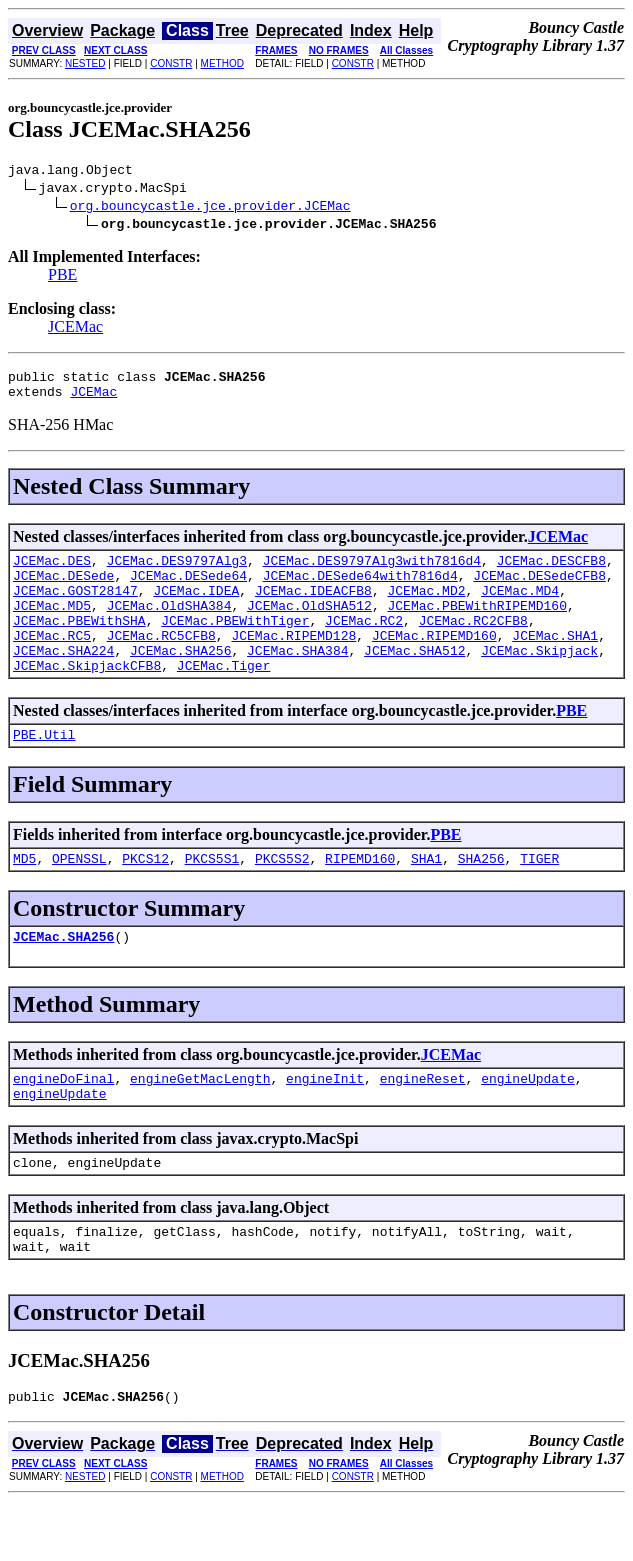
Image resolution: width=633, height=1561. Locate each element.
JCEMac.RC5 (52, 662)
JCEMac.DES (52, 572)
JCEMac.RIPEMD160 (434, 662)
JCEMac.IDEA (196, 608)
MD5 (24, 897)
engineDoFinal (63, 1123)
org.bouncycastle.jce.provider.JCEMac (210, 208)
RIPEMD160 (360, 897)
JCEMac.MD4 (520, 608)
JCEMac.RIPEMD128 (293, 662)
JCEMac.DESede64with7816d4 (360, 590)
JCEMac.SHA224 (63, 680)
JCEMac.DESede (63, 590)
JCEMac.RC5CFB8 (161, 662)
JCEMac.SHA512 (414, 680)
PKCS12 (145, 897)
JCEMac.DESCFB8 (551, 572)
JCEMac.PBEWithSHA (79, 644)
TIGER (539, 897)
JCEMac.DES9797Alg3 (177, 572)
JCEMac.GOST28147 (75, 608)
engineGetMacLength (200, 1123)
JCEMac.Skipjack (539, 680)
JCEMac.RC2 (364, 644)
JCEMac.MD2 (426, 608)
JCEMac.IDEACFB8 (313, 608)
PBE (62, 277)
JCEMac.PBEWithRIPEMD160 (476, 626)
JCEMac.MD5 (52, 626)
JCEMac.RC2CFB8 (473, 644)
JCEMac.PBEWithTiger (235, 644)
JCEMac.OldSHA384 (169, 626)
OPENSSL (79, 897)
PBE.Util (44, 770)
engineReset (423, 1123)
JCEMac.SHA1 (555, 662)
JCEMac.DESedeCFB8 (539, 590)
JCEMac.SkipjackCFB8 (87, 698)
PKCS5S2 (282, 897)
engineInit (325, 1123)
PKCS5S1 (212, 897)
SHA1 (426, 897)
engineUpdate (528, 1123)
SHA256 (481, 897)
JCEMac (75, 329)
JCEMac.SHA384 (297, 680)
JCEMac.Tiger (224, 698)
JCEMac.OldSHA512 (309, 626)
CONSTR (171, 63)
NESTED (85, 63)
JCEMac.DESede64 (188, 590)
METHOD (222, 63)
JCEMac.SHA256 (180, 680)
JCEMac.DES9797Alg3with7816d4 (372, 572)
